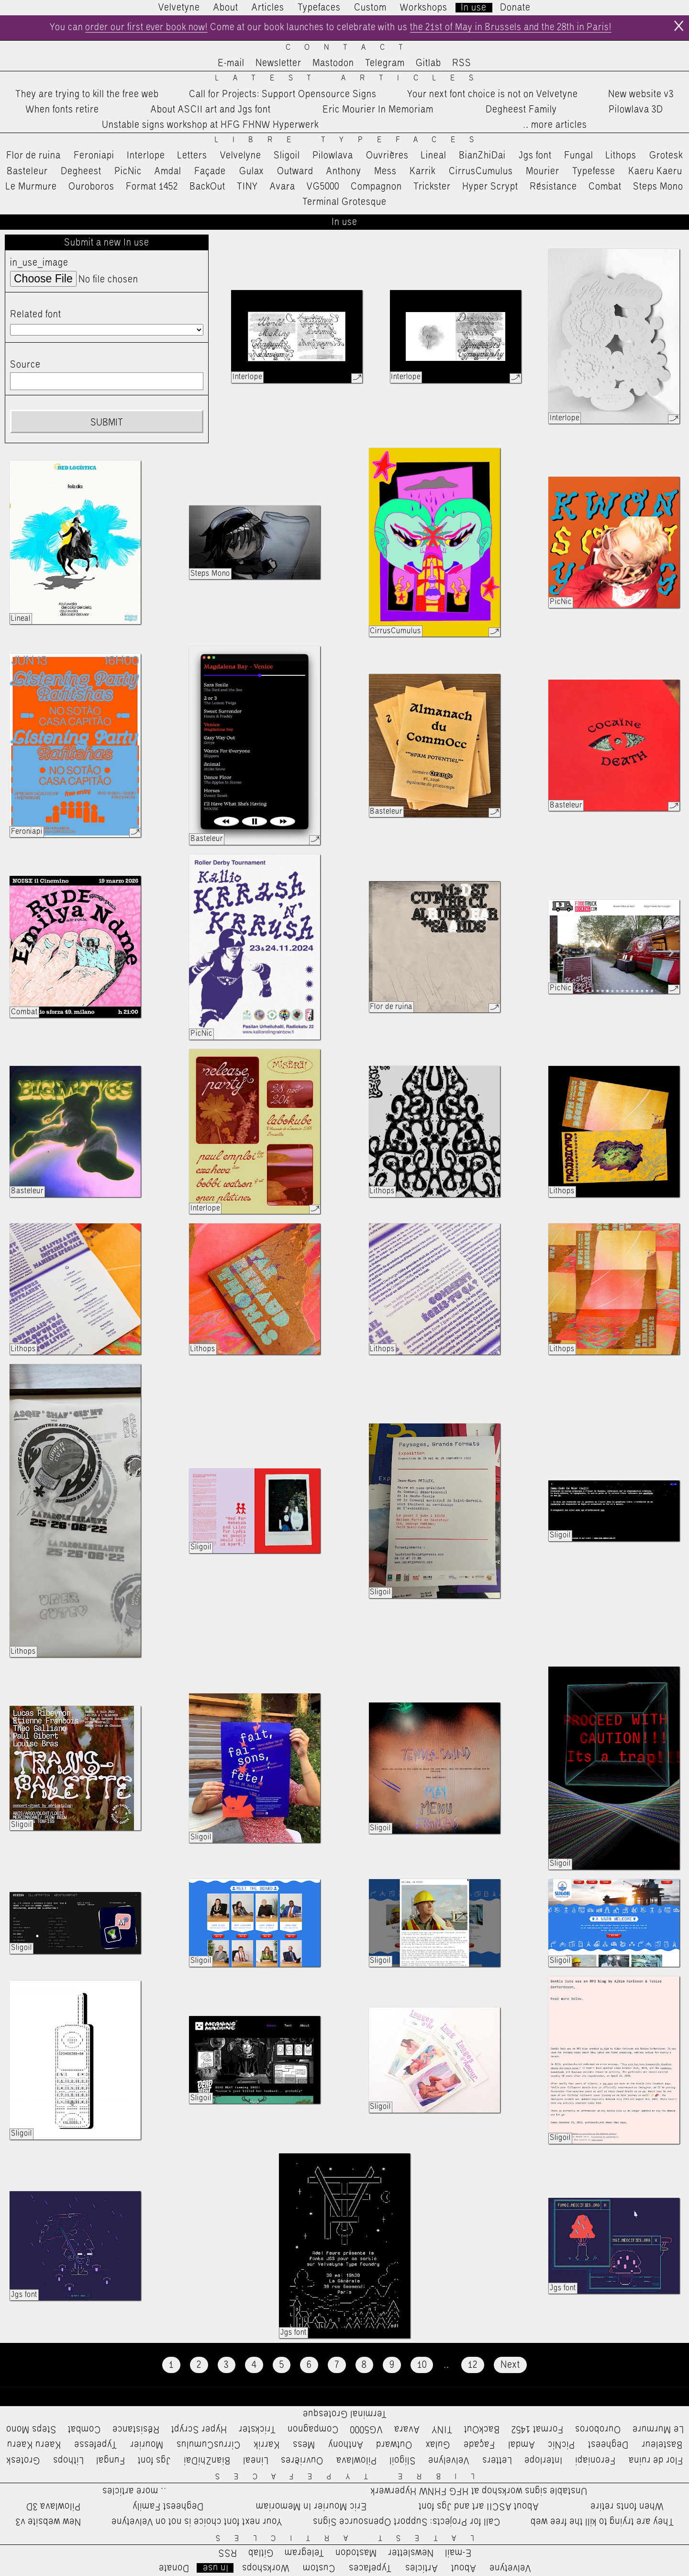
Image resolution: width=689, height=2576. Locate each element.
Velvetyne (179, 7)
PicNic (128, 171)
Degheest (81, 171)
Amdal (168, 171)
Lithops (621, 156)
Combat (605, 186)
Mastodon (333, 63)
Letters (192, 156)
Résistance (553, 186)
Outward (295, 171)
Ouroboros (91, 186)
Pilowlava (332, 156)
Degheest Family (521, 109)
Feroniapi (94, 156)
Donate (515, 7)
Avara (282, 186)
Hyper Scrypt (490, 186)
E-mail (231, 63)
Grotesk (666, 156)
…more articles (554, 125)
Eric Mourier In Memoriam (377, 109)
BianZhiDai (482, 156)
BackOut (207, 186)
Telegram (385, 63)
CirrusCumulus (481, 171)
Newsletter (278, 63)
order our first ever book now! (143, 28)
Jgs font (535, 156)
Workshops (423, 7)
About (225, 7)
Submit (106, 422)
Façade (210, 171)
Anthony (343, 171)
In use (474, 7)
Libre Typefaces (351, 140)
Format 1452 (152, 186)
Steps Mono (658, 186)
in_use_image (39, 263)
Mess (385, 171)
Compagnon (376, 186)
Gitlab (428, 63)
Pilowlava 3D (636, 109)
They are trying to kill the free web (87, 94)
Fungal (578, 156)
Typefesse (593, 171)
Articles (268, 7)
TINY (247, 186)
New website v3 (641, 94)
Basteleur (27, 171)
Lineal (433, 156)
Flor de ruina (33, 156)
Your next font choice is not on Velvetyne (492, 94)
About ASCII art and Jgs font (211, 109)
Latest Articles (351, 78)
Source (25, 365)
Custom (370, 7)
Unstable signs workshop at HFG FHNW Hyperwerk (210, 125)
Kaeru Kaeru (655, 171)
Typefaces (319, 7)
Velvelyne (240, 156)
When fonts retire (62, 109)
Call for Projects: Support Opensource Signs (283, 94)
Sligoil (287, 156)
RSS (461, 63)
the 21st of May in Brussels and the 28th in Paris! (513, 28)
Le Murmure (31, 186)
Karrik (422, 171)
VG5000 (323, 186)
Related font (35, 314)
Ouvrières (387, 156)
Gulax (251, 171)
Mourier (542, 171)
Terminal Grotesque (344, 202)
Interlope (146, 156)
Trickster (432, 186)
